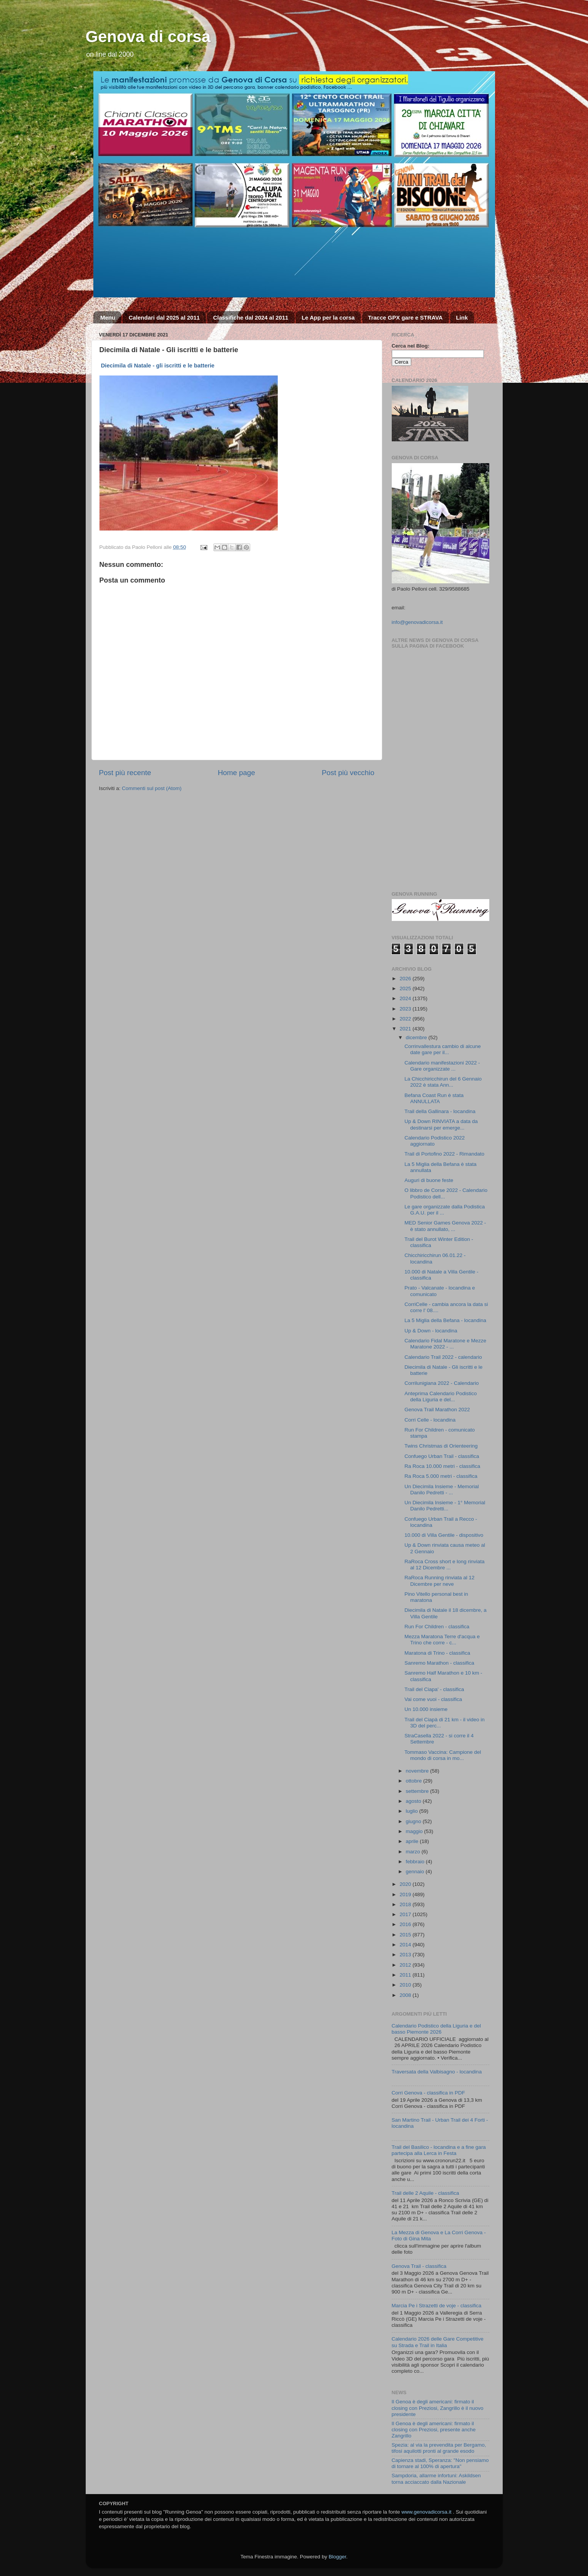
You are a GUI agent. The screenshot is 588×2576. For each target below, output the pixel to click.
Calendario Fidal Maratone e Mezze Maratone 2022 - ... (445, 1344)
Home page (236, 773)
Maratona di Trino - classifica (437, 1653)
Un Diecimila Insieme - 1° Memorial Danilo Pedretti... (444, 1506)
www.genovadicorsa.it (426, 2512)
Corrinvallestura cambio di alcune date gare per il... (442, 1049)
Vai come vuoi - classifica (433, 1699)
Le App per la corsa (328, 317)
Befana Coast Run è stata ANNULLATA (434, 1098)
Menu (107, 317)
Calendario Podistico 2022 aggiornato (434, 1141)
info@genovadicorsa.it (417, 622)
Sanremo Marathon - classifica (439, 1663)
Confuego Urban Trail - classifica (441, 1456)
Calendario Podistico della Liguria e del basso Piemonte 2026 (436, 2029)
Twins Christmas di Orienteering (440, 1446)
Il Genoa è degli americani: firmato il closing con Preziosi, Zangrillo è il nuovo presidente (438, 2408)
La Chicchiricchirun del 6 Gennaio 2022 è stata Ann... (443, 1082)
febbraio (416, 1861)
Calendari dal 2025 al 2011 (164, 317)
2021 (405, 1029)
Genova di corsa (148, 37)
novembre (418, 1771)
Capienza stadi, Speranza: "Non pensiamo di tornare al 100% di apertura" (440, 2463)
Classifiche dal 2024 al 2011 (250, 317)
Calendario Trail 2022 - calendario (443, 1357)
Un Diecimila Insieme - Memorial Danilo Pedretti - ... (441, 1489)
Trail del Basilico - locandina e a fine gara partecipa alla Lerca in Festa (439, 2150)
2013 (405, 1954)
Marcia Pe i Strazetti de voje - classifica (437, 2305)
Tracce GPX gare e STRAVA (405, 317)
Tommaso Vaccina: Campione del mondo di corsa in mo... (442, 1755)
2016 (405, 1924)
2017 (405, 1914)
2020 (405, 1884)
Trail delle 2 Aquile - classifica (425, 2193)
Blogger (337, 2557)
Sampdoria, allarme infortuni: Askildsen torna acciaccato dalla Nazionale (436, 2479)
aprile (413, 1841)
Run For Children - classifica (436, 1626)
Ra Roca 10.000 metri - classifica (442, 1466)
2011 (405, 1975)
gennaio (416, 1871)
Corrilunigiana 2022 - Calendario (441, 1383)
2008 (405, 1995)
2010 (405, 1985)
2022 (405, 1019)
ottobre (414, 1781)
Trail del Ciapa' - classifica (434, 1689)
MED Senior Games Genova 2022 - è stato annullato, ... (445, 1226)
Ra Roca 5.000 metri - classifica (440, 1476)
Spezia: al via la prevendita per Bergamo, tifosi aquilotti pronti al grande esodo (439, 2448)
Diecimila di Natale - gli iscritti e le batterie (158, 365)
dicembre (417, 1037)
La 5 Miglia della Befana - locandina (445, 1320)
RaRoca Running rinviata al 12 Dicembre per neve (439, 1581)
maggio (415, 1831)
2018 (405, 1904)
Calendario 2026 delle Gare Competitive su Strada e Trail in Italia (438, 2342)
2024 (405, 998)
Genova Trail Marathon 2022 (437, 1409)
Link (462, 317)
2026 (405, 978)
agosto (414, 1801)
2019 (405, 1894)
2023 (405, 1009)
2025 (405, 988)
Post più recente (125, 773)
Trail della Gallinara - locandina (440, 1111)
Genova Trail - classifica (419, 2266)
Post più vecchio (348, 773)
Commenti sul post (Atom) (152, 788)
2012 (405, 1965)
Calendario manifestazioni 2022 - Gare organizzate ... (442, 1066)
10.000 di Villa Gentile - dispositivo (443, 1535)
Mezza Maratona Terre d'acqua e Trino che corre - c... (442, 1640)
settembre (418, 1791)
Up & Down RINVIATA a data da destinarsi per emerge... (441, 1124)
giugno (414, 1821)
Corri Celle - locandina (430, 1420)
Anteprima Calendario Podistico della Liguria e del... (440, 1396)
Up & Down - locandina (430, 1331)
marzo (414, 1851)
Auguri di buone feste (428, 1180)
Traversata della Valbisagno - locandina (437, 2072)
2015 (405, 1935)
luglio (412, 1811)
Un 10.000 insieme (426, 1709)
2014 (405, 1945)
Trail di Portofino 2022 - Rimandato (444, 1154)
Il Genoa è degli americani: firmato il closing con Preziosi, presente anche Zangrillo (434, 2430)
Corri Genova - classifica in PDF (428, 2093)
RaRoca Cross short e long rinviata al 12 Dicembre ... (444, 1564)
